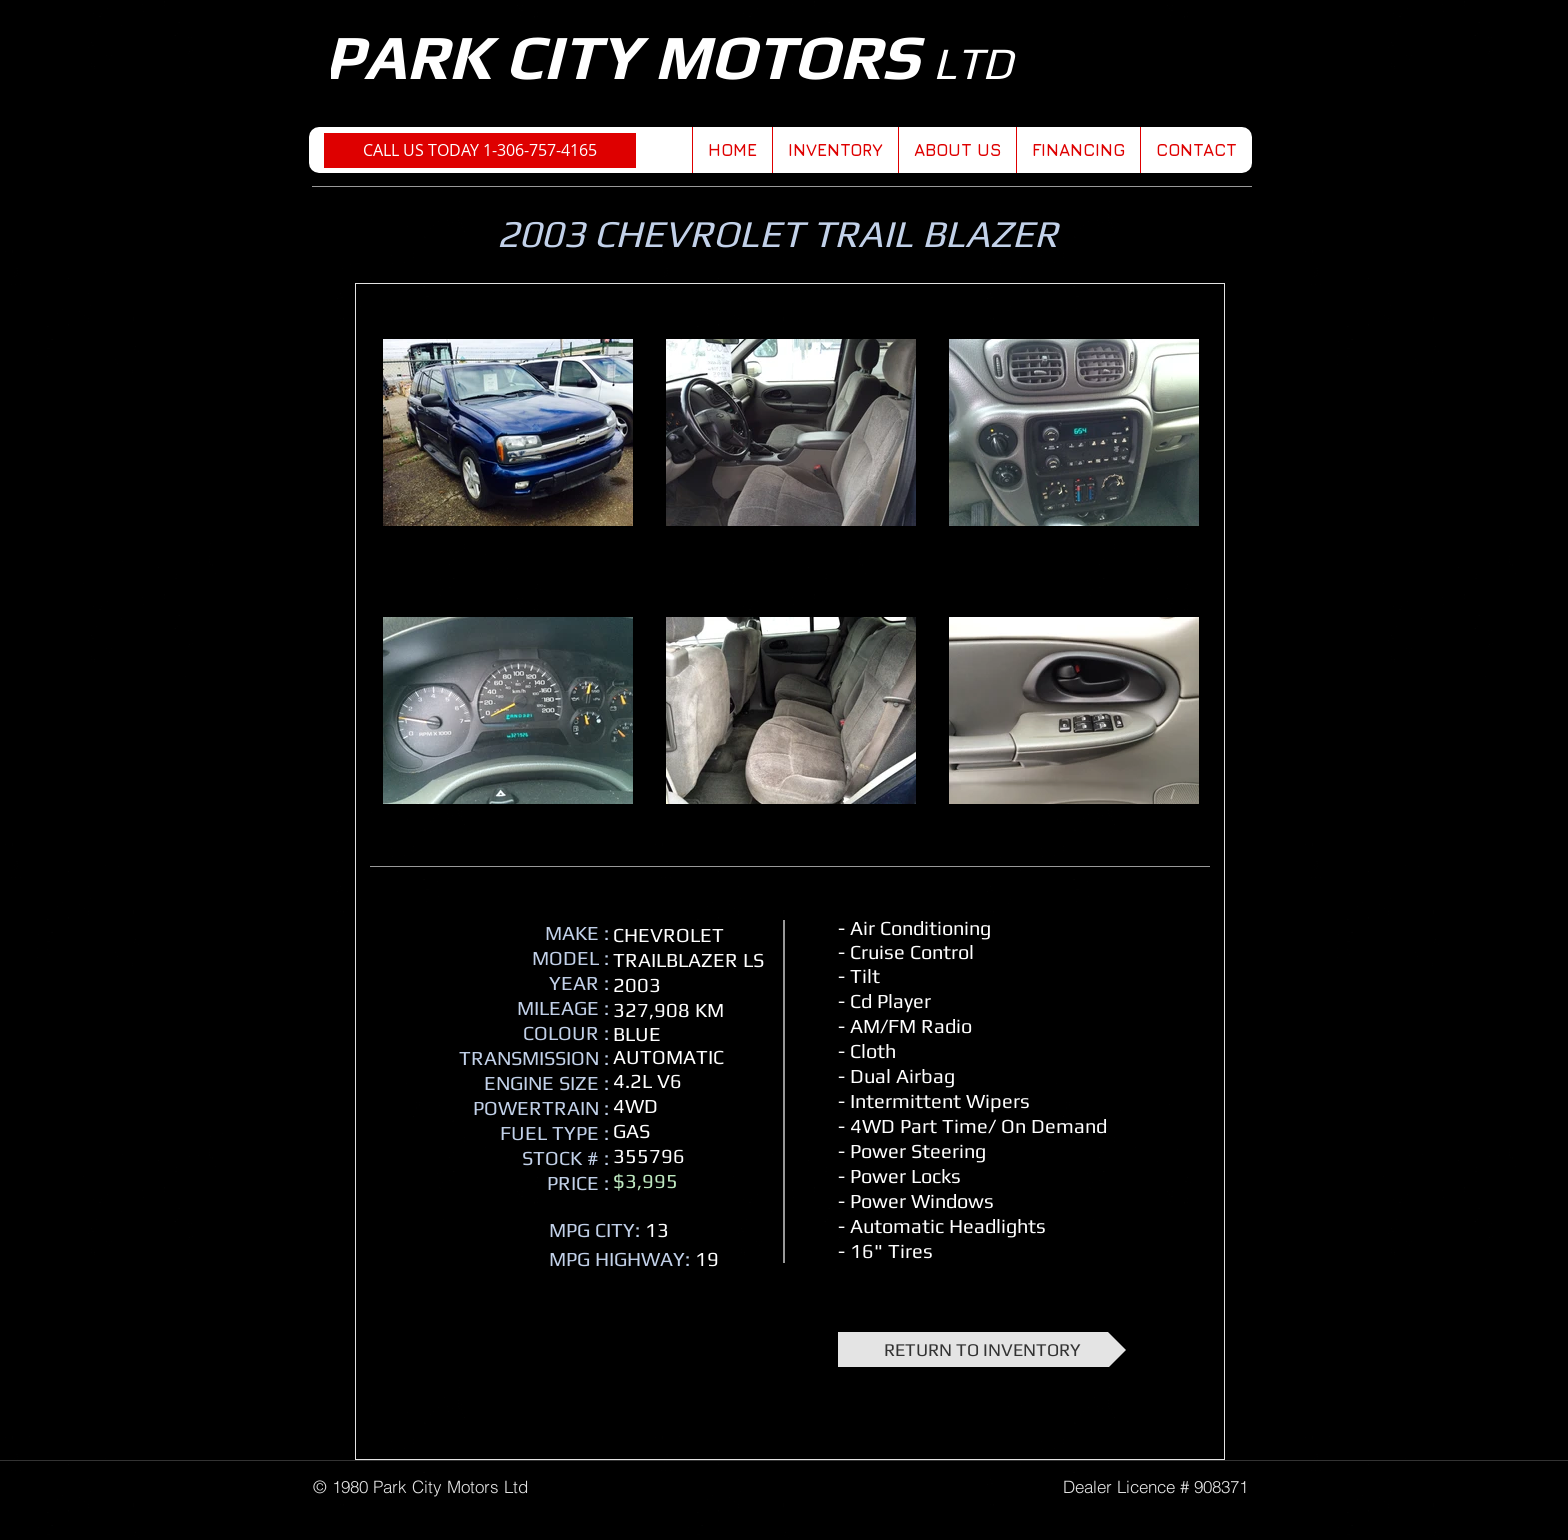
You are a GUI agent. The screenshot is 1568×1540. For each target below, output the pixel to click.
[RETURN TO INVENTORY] (982, 1349)
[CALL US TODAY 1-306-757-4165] (480, 150)
